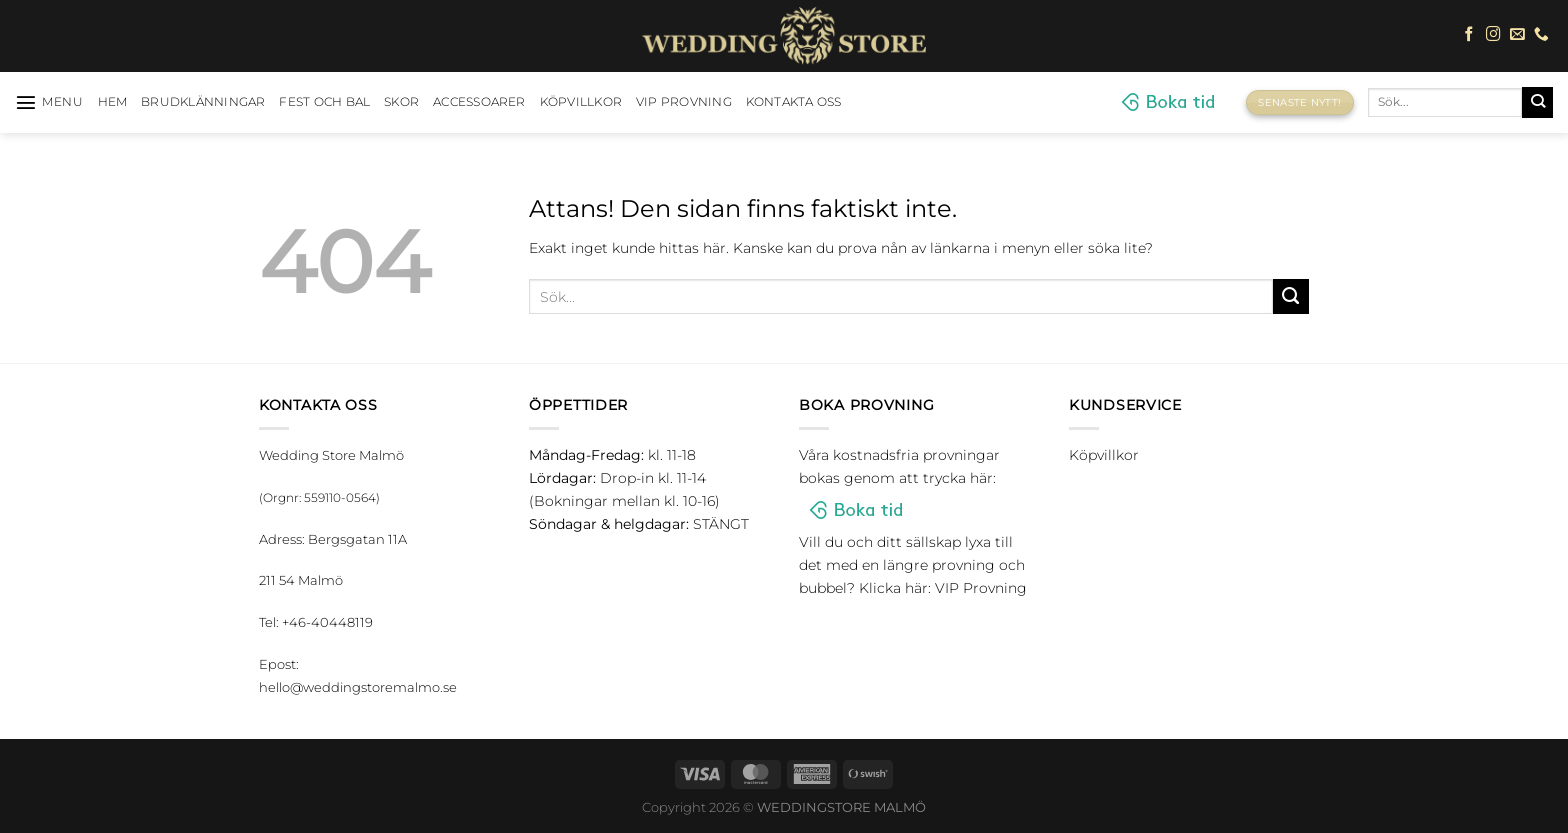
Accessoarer (479, 102)
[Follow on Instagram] (1493, 35)
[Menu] (49, 102)
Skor (401, 102)
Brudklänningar (203, 102)
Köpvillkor (581, 102)
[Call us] (1541, 35)
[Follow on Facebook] (1469, 35)
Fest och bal (324, 102)
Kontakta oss (794, 102)
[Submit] (1537, 102)
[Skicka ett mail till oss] (1517, 35)
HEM (113, 102)
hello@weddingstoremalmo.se (358, 687)
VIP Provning (684, 102)
